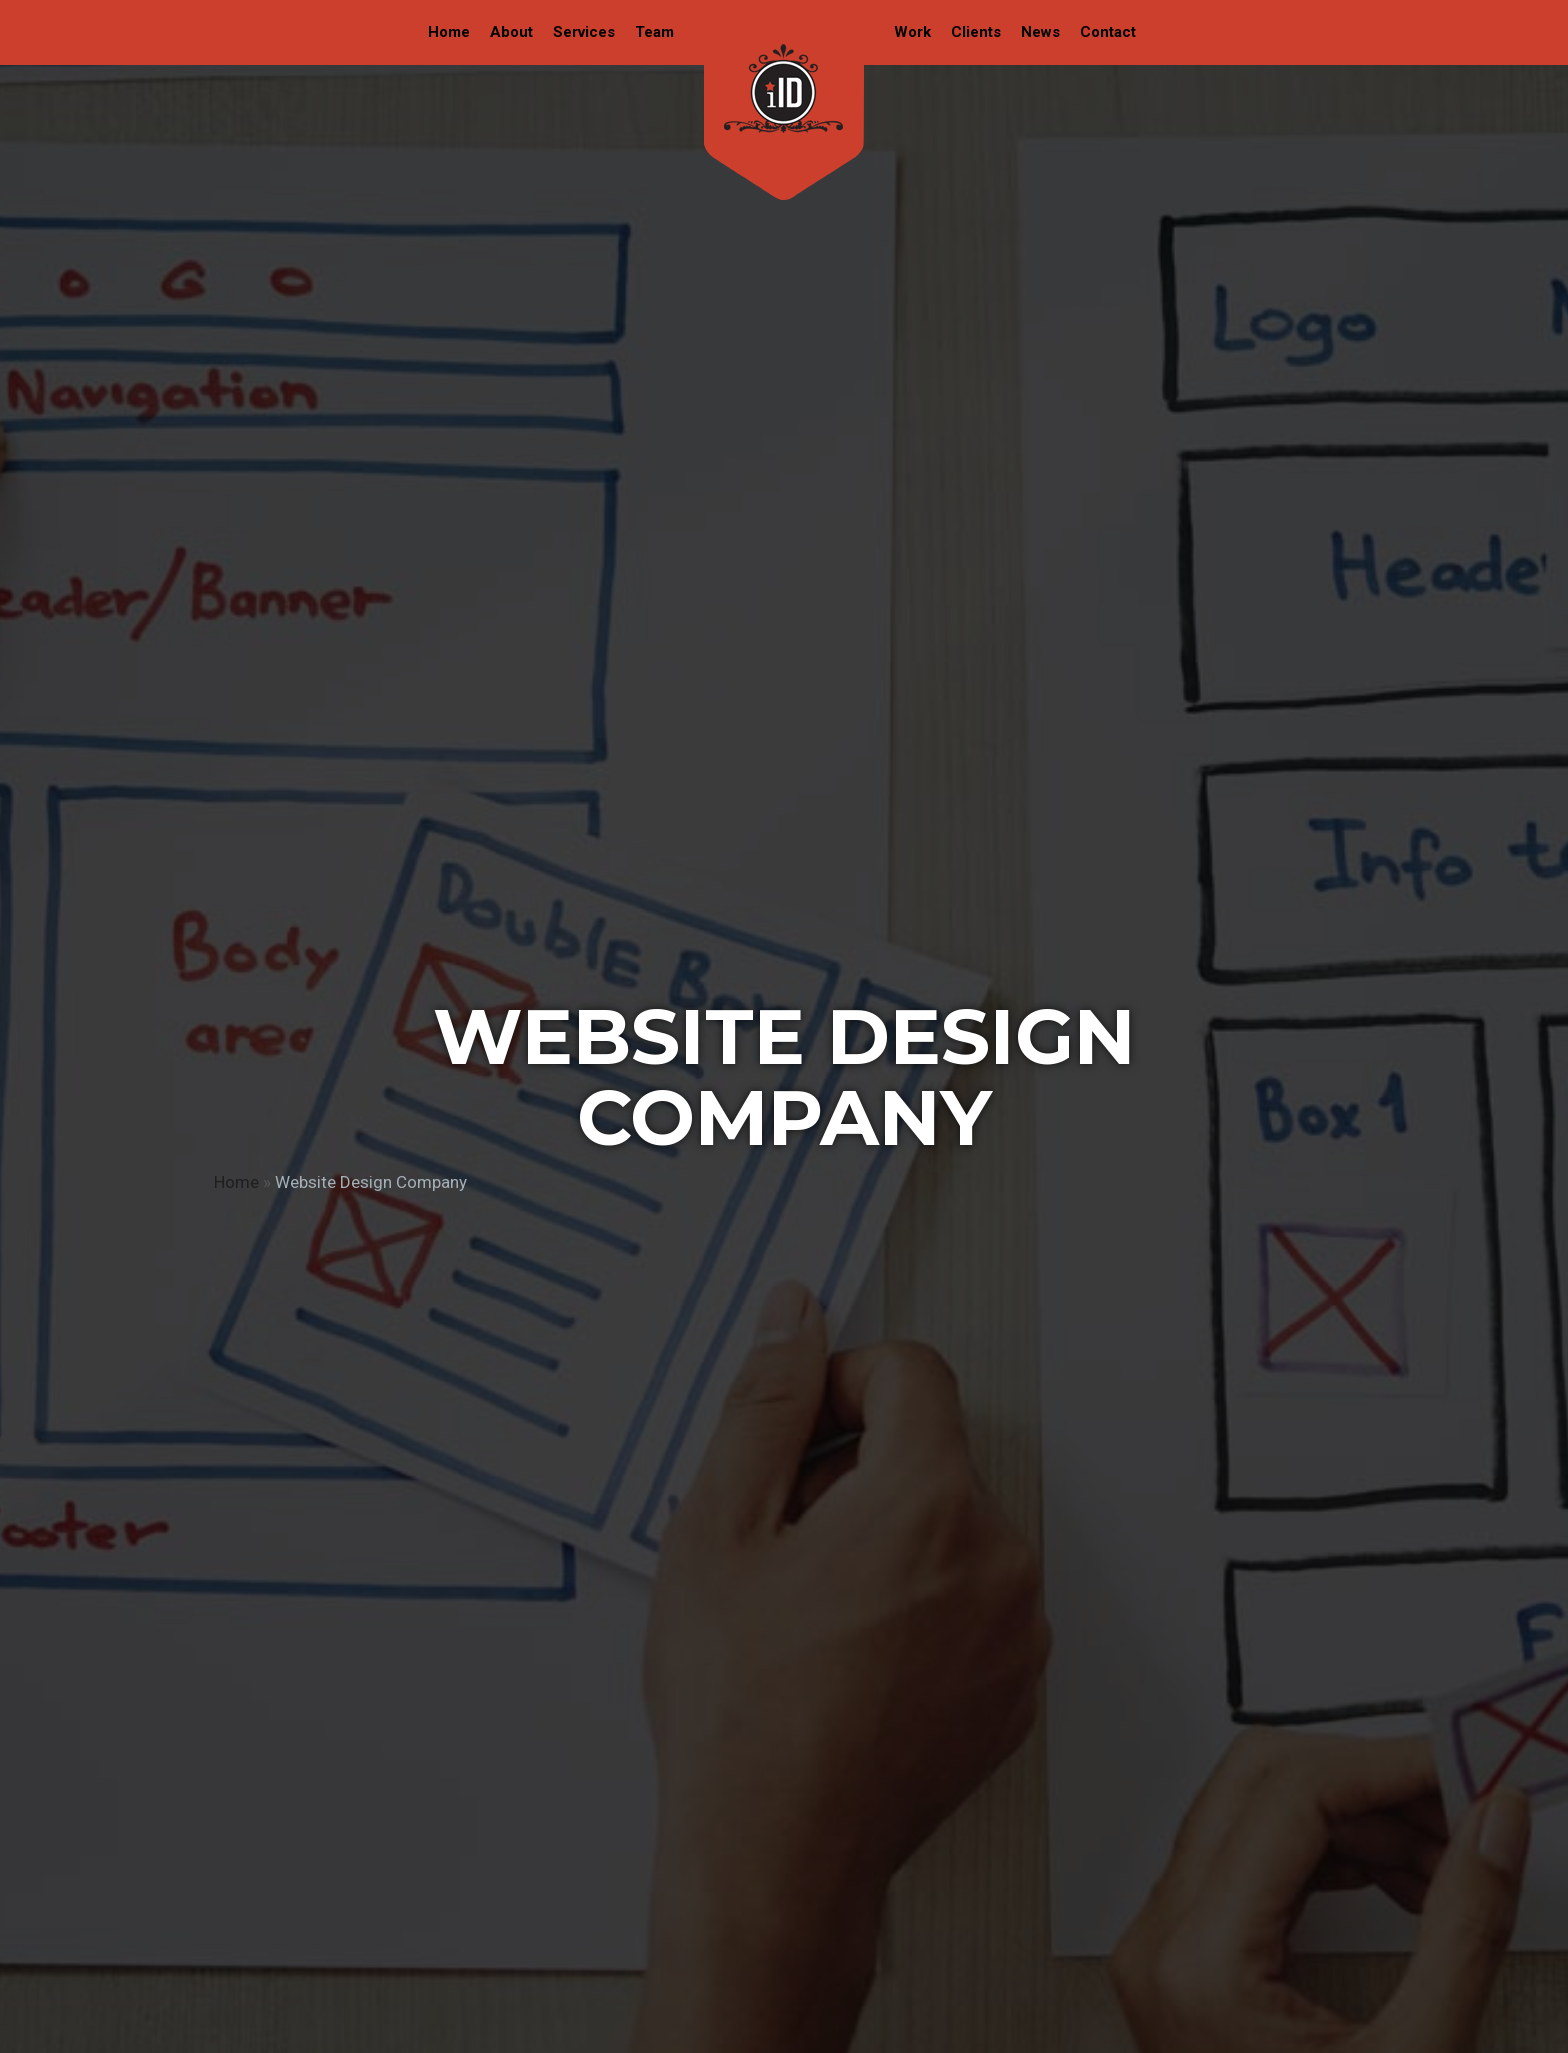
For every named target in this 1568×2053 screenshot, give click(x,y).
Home (236, 1182)
